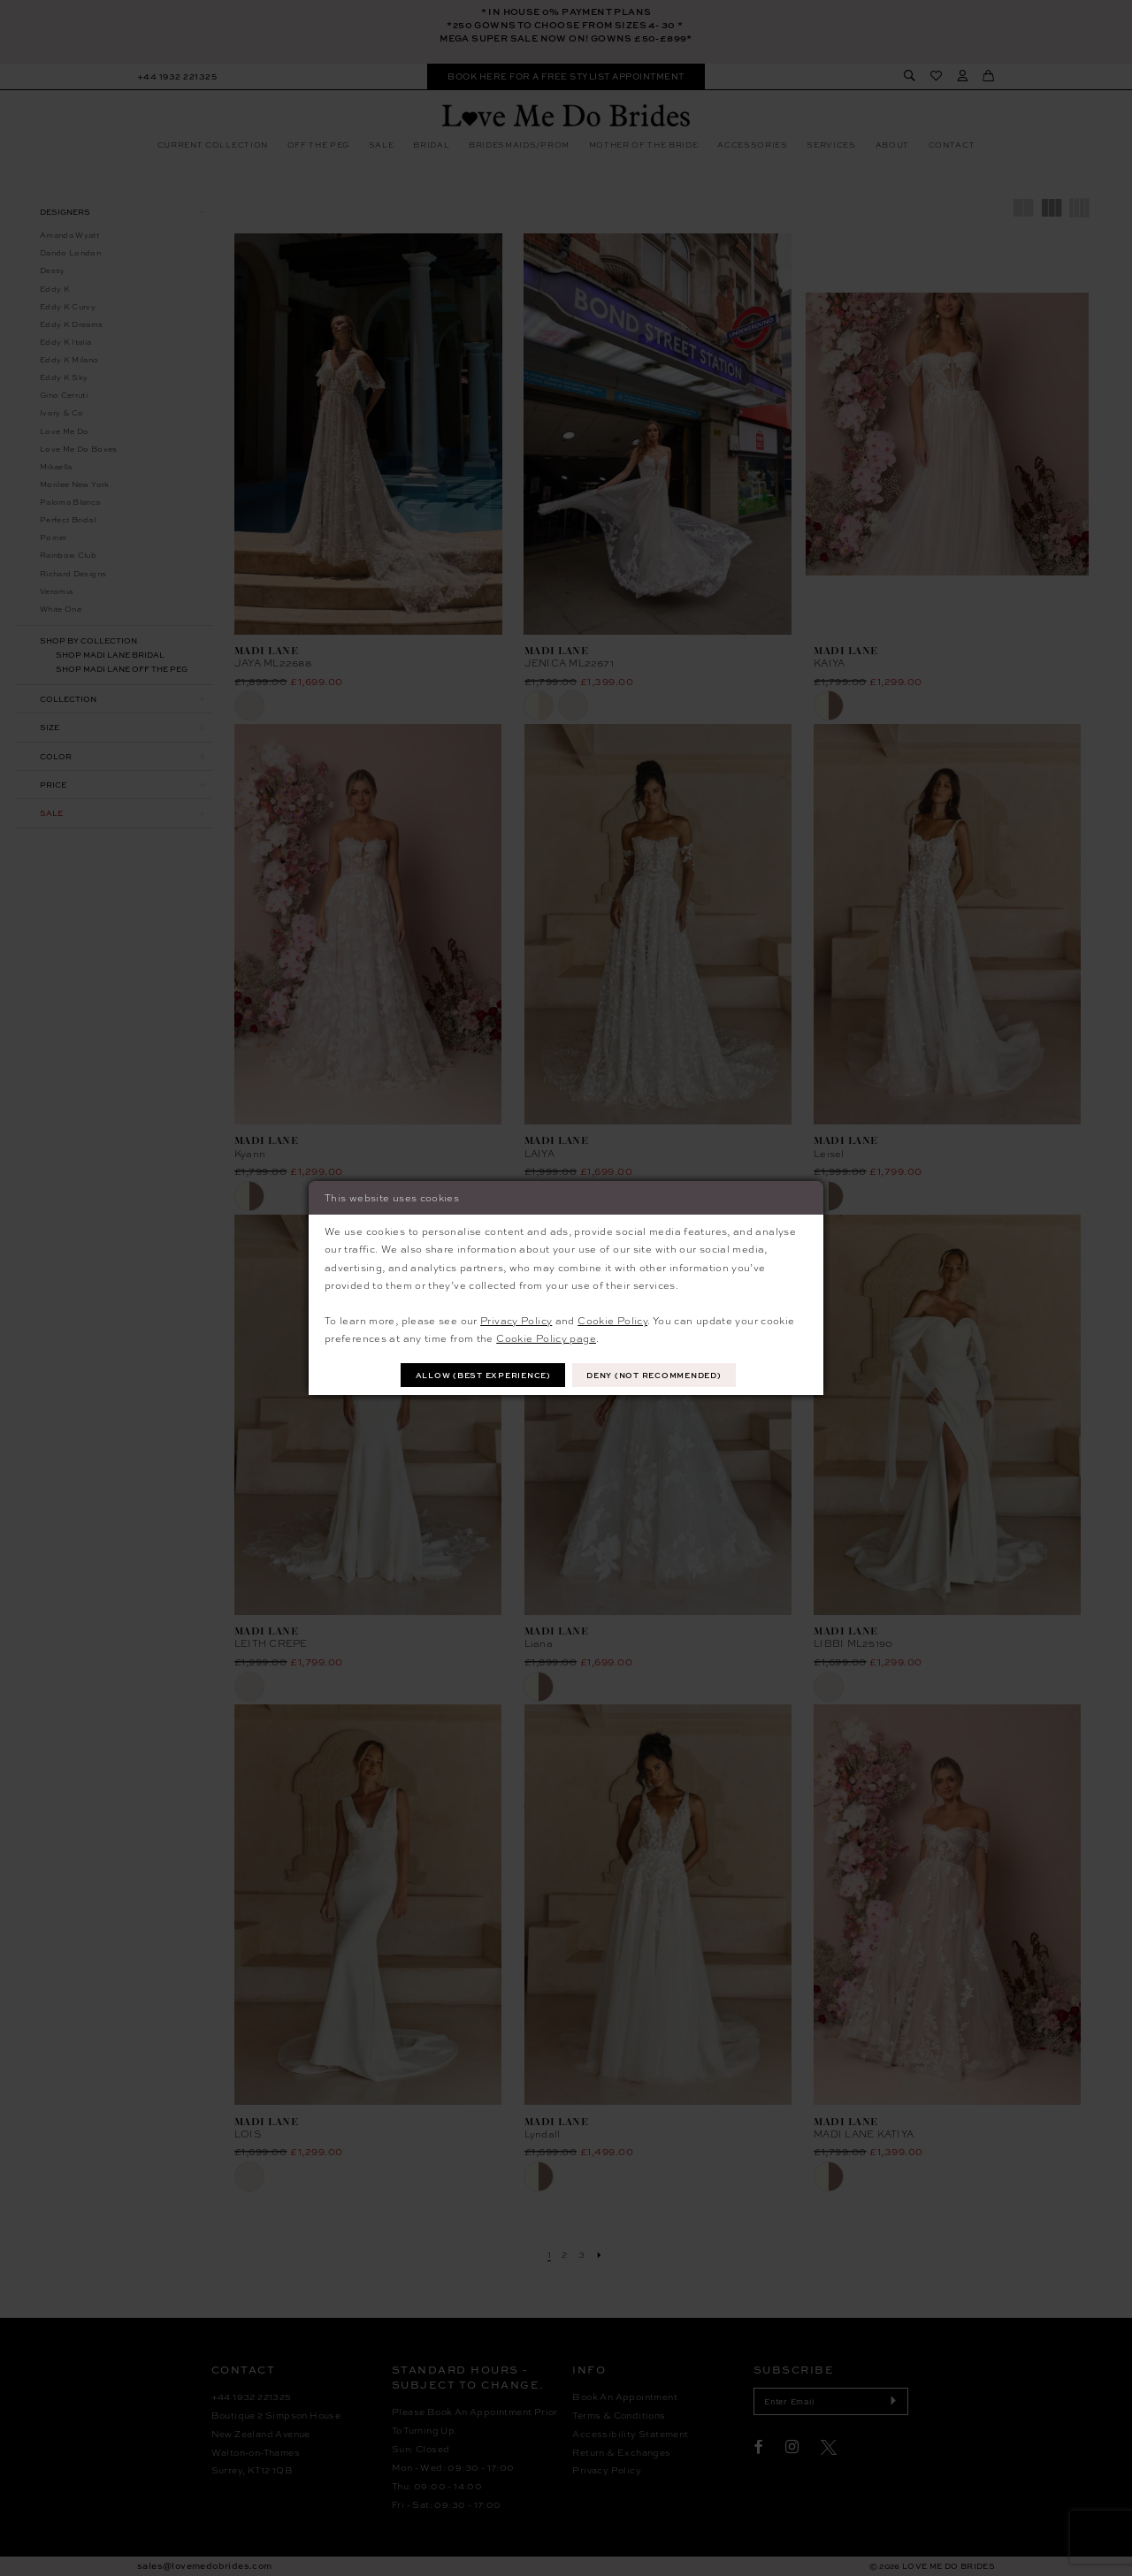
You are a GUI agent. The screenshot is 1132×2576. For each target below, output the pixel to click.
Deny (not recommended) (653, 1375)
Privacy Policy (516, 1320)
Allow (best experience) (483, 1375)
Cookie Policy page (546, 1338)
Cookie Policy (612, 1320)
